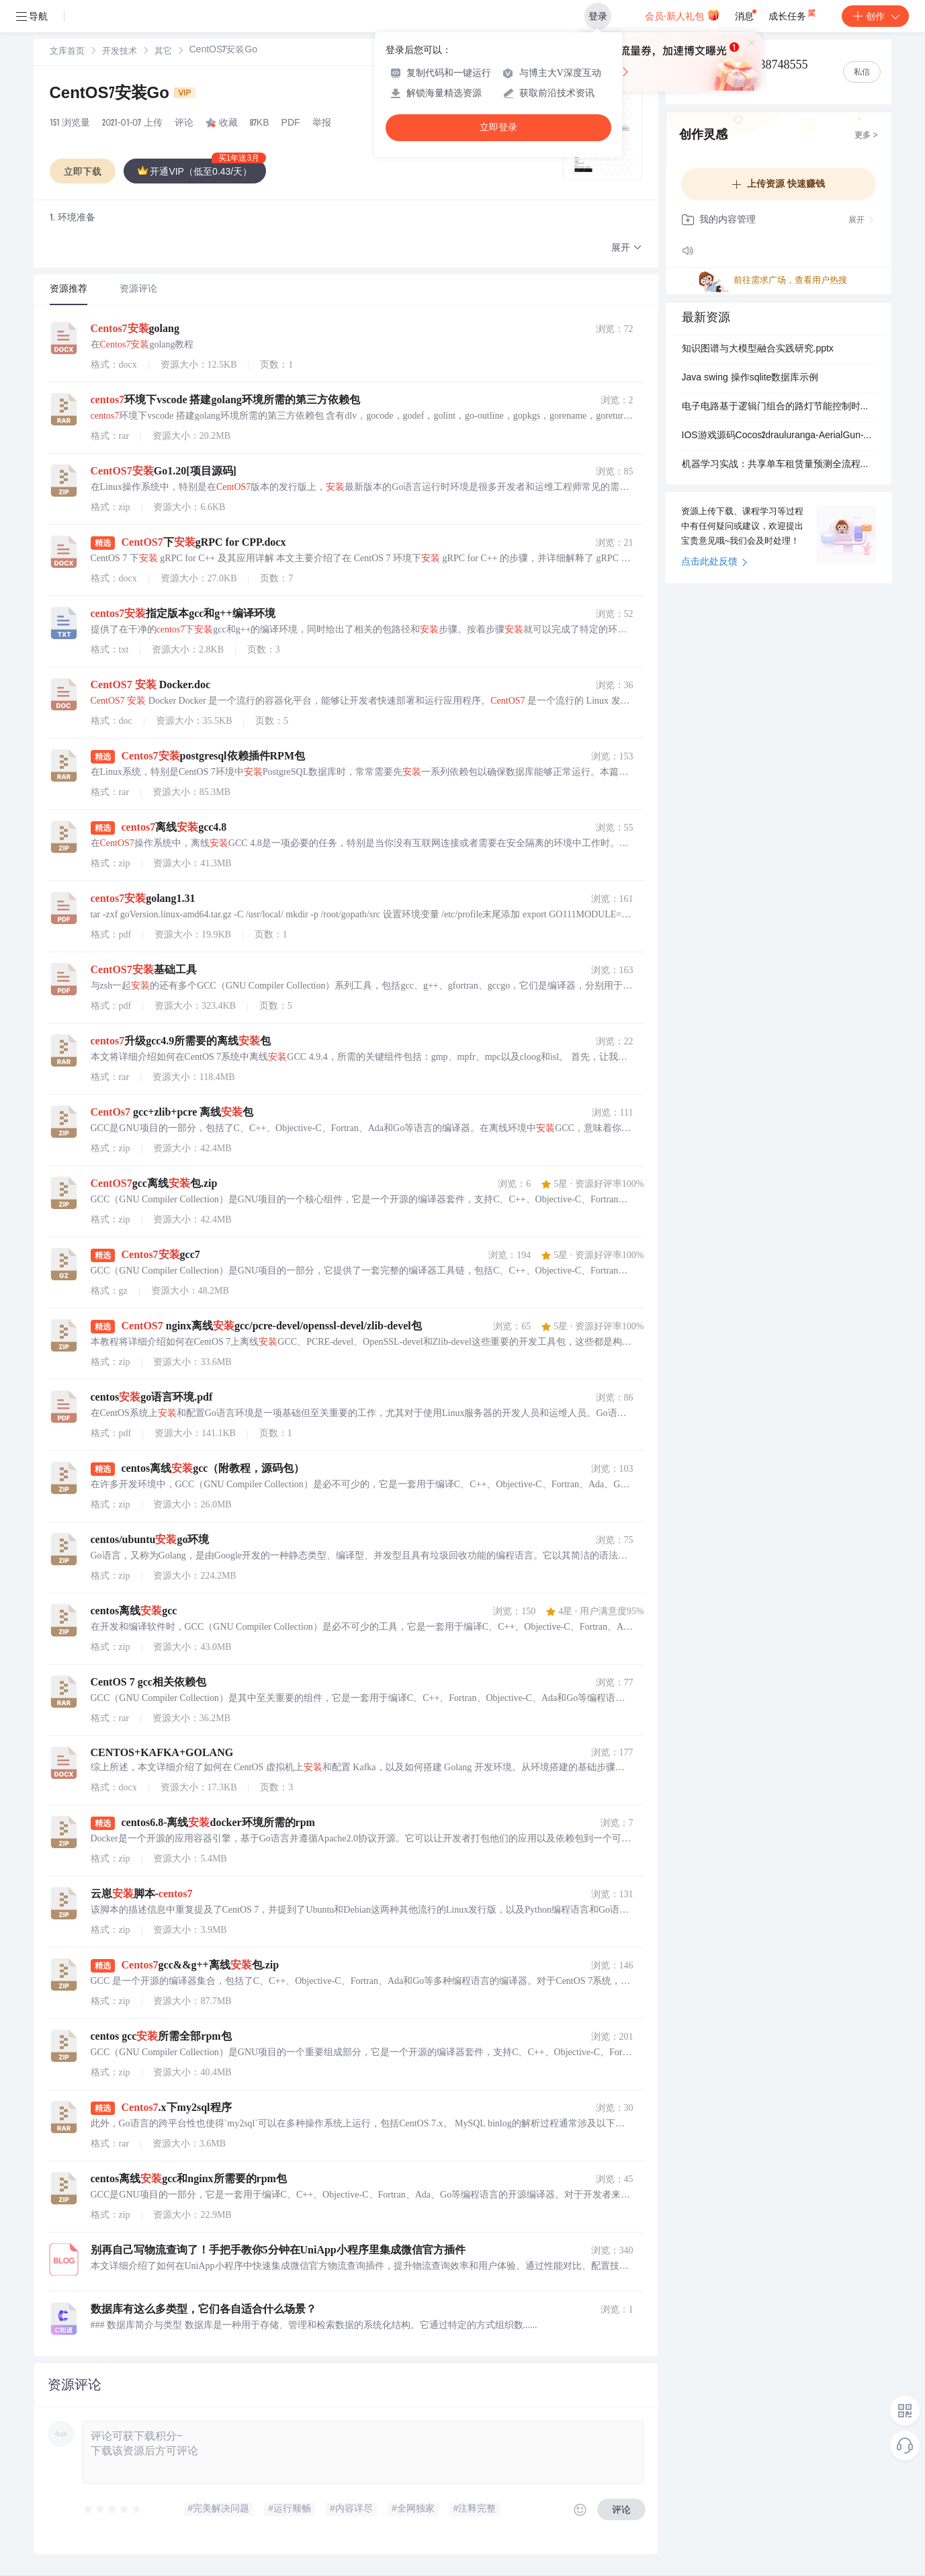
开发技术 (119, 52)
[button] (626, 248)
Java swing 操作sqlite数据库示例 (750, 378)
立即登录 (498, 127)
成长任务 (793, 13)
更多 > (865, 136)
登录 (597, 16)
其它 (163, 52)
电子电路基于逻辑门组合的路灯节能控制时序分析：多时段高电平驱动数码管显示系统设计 (778, 407)
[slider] (113, 2509)
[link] (67, 51)
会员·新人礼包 (682, 15)
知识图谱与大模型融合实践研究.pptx (758, 349)
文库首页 (67, 52)
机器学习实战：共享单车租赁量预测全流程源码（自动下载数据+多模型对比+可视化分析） (778, 465)
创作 (875, 16)
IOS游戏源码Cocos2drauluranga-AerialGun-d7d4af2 (778, 436)
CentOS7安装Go (122, 95)
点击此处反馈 (714, 562)
